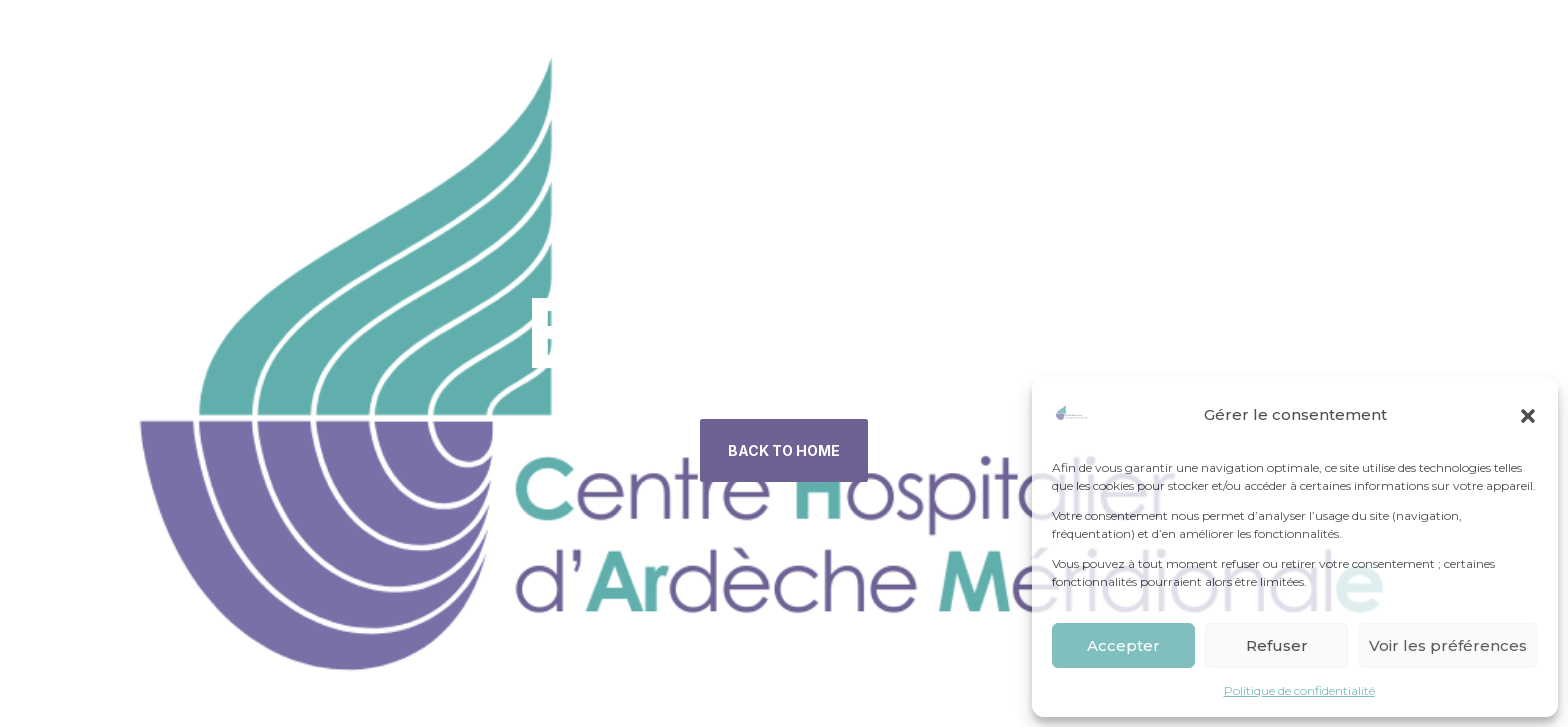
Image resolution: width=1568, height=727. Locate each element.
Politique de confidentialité (1299, 690)
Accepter (1123, 645)
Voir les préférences (1448, 645)
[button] (1528, 416)
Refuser (1277, 645)
